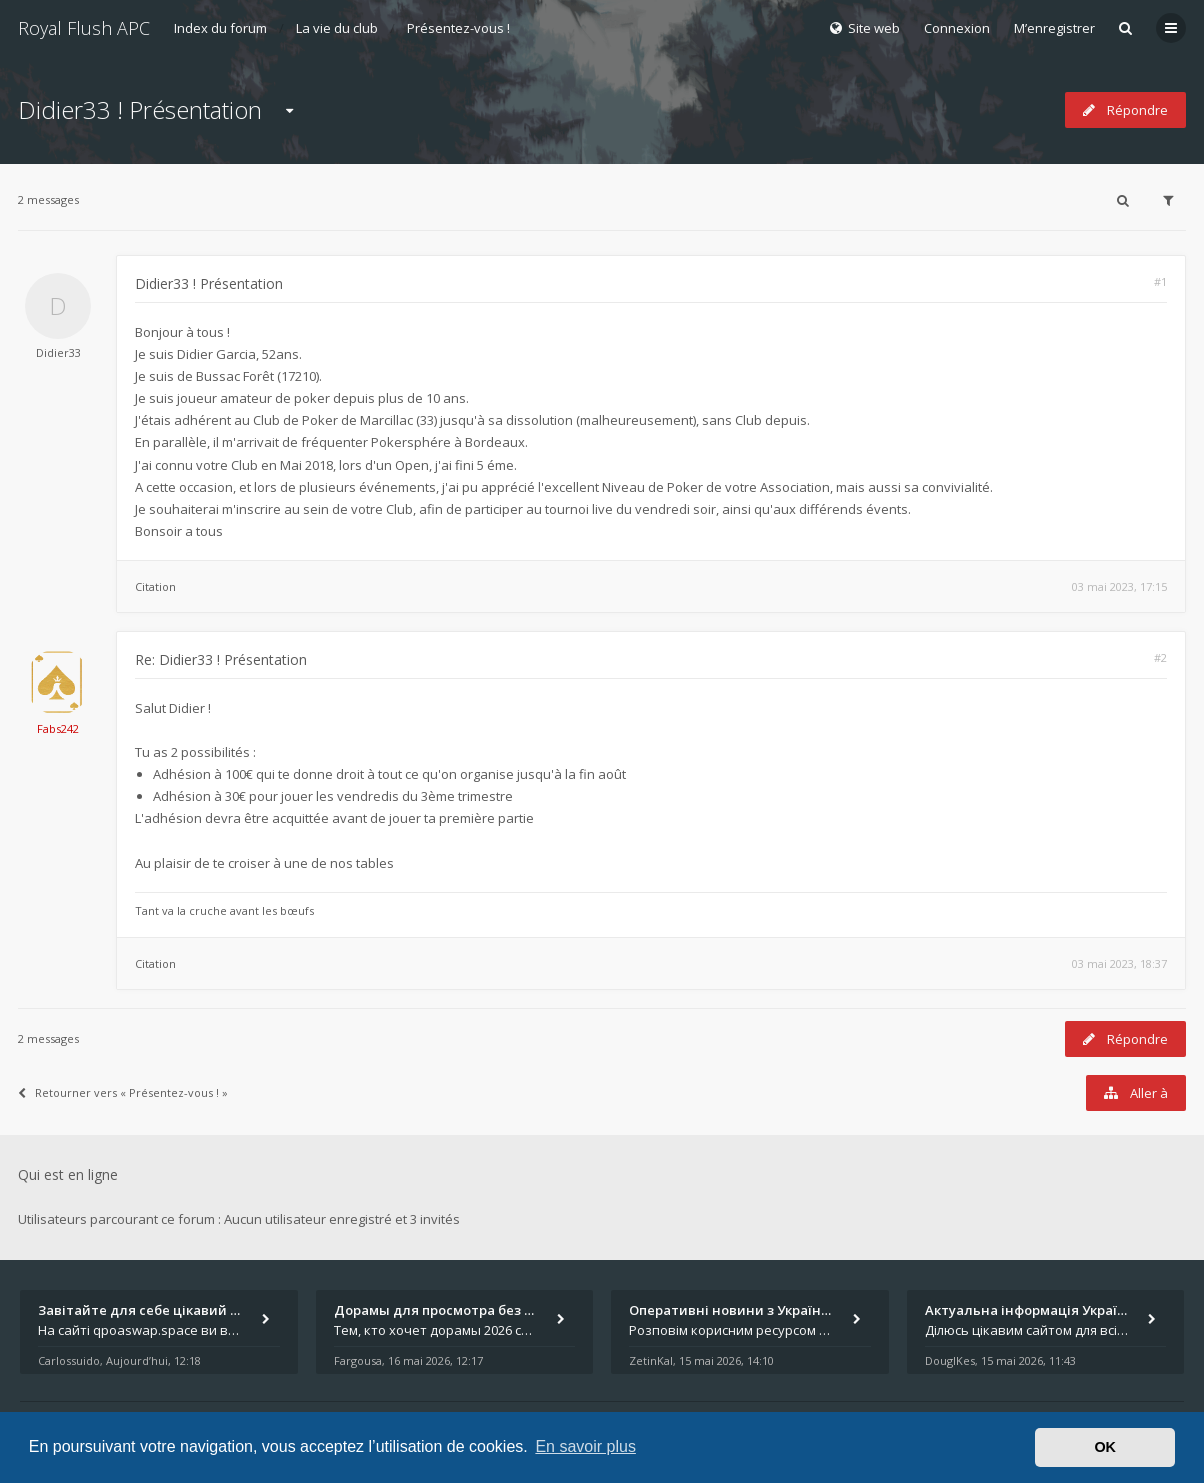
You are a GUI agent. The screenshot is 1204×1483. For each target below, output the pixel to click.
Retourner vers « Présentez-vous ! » (123, 1092)
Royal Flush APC (84, 28)
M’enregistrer (1054, 28)
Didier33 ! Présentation (140, 109)
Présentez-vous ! (458, 28)
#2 (1160, 657)
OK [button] (1105, 1447)
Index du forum (220, 28)
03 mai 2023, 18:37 (1119, 963)
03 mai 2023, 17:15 (1119, 586)
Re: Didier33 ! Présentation (221, 659)
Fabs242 (58, 728)
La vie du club (337, 28)
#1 (1160, 281)
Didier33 (58, 352)
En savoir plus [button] (585, 1446)
